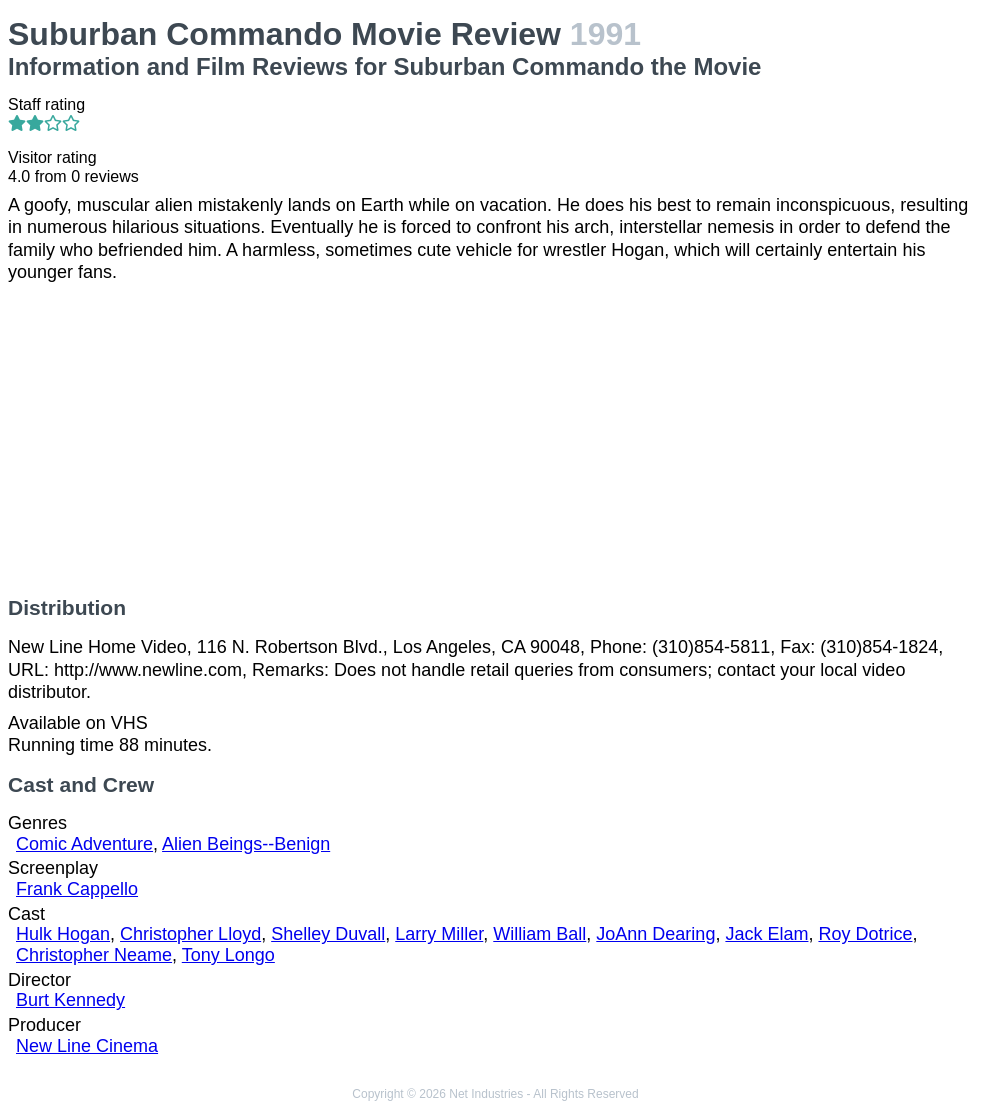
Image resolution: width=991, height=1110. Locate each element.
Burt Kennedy (70, 1000)
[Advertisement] (495, 440)
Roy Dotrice (865, 934)
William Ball (539, 934)
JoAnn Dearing (655, 934)
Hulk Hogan (63, 934)
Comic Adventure (84, 844)
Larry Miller (439, 934)
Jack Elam (766, 934)
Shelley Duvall (328, 934)
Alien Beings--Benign (246, 844)
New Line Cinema (87, 1046)
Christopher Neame (94, 955)
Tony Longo (228, 955)
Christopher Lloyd (190, 934)
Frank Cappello (77, 889)
